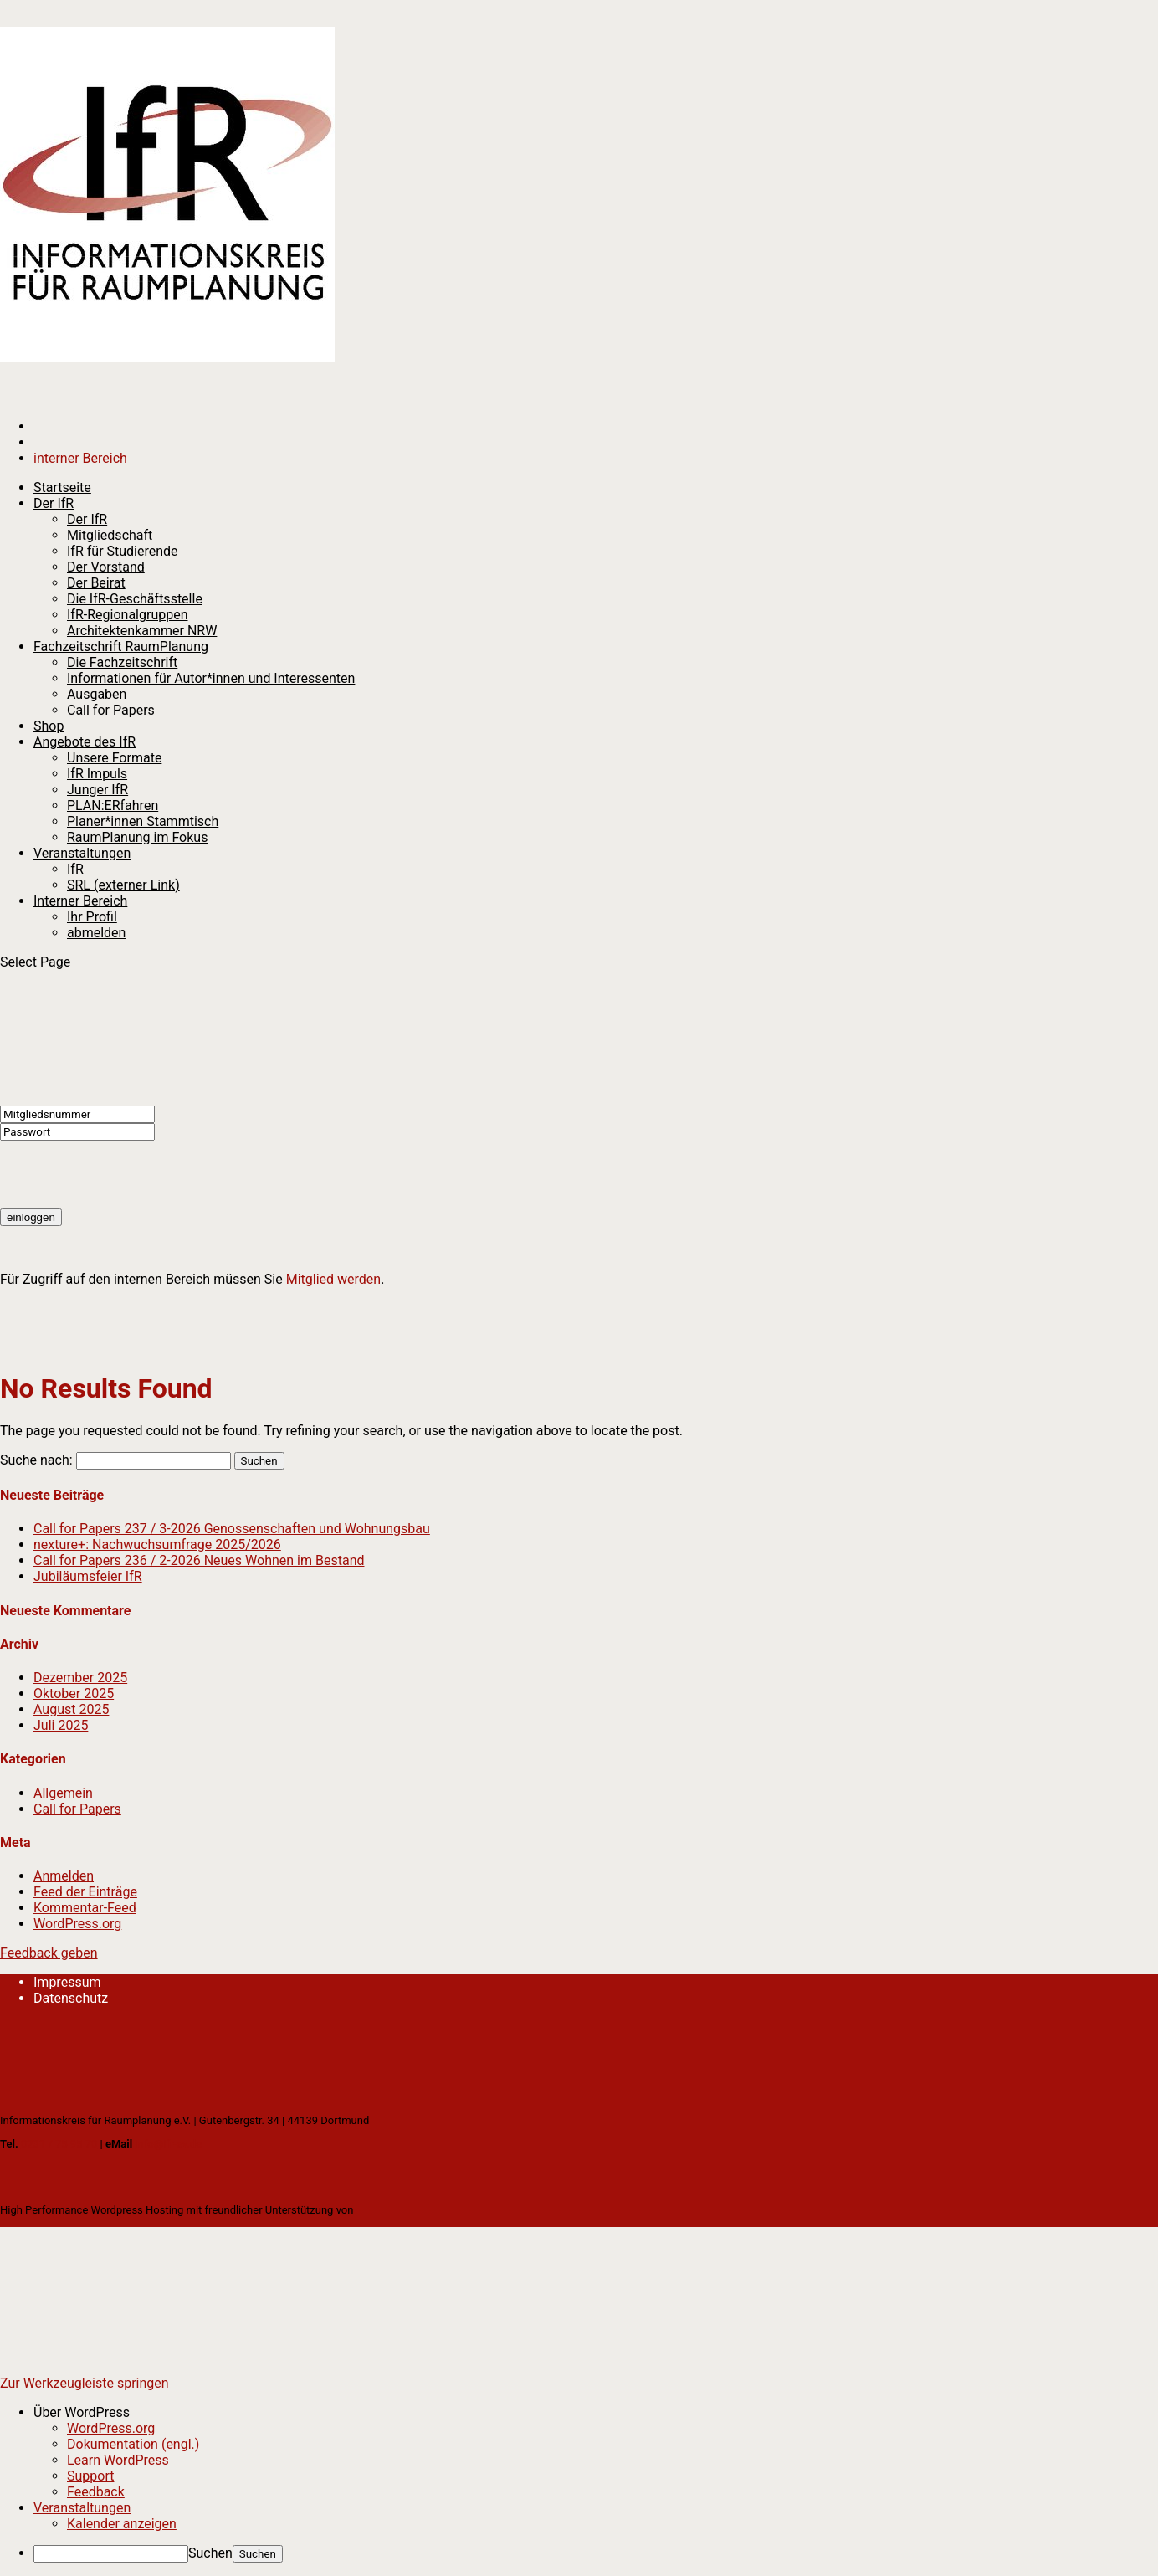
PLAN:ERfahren (112, 805)
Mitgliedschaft (109, 535)
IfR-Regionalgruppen (127, 615)
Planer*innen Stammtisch (142, 821)
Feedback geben (49, 1953)
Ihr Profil (92, 917)
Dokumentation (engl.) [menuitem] (133, 2444)
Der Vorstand (106, 567)
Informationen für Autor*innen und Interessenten (211, 678)
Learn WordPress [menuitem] (118, 2460)
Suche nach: (36, 1460)
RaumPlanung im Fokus (137, 837)
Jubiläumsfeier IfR (87, 1576)
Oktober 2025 (73, 1693)
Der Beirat (96, 583)
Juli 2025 (60, 1725)
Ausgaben (96, 694)
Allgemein (63, 1793)
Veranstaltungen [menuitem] (82, 2508)
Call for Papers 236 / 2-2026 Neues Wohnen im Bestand (198, 1560)
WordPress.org (77, 1924)
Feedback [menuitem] (96, 2492)
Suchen (210, 2553)
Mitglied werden (333, 1279)
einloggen (31, 1217)
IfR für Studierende (122, 551)
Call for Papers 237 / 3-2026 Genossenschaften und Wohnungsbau (231, 1529)
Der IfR (87, 519)
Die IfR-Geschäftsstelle (134, 599)
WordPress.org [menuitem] (111, 2428)
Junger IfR (97, 790)
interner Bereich (80, 458)
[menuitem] (595, 2412)
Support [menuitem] (90, 2476)
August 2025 (71, 1709)
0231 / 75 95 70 (59, 2143)
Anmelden (63, 1876)
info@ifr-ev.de (168, 2143)
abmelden (96, 933)
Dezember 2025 (80, 1678)
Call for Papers (111, 710)
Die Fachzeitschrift (122, 662)
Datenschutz (70, 1998)
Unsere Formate (114, 758)
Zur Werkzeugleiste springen (84, 2383)
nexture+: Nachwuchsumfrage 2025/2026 (157, 1544)
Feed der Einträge (85, 1892)
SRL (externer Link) (123, 885)
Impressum (67, 1982)
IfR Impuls (97, 774)
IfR (75, 869)
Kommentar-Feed (84, 1908)
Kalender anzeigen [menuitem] (122, 2524)
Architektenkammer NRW (142, 631)
